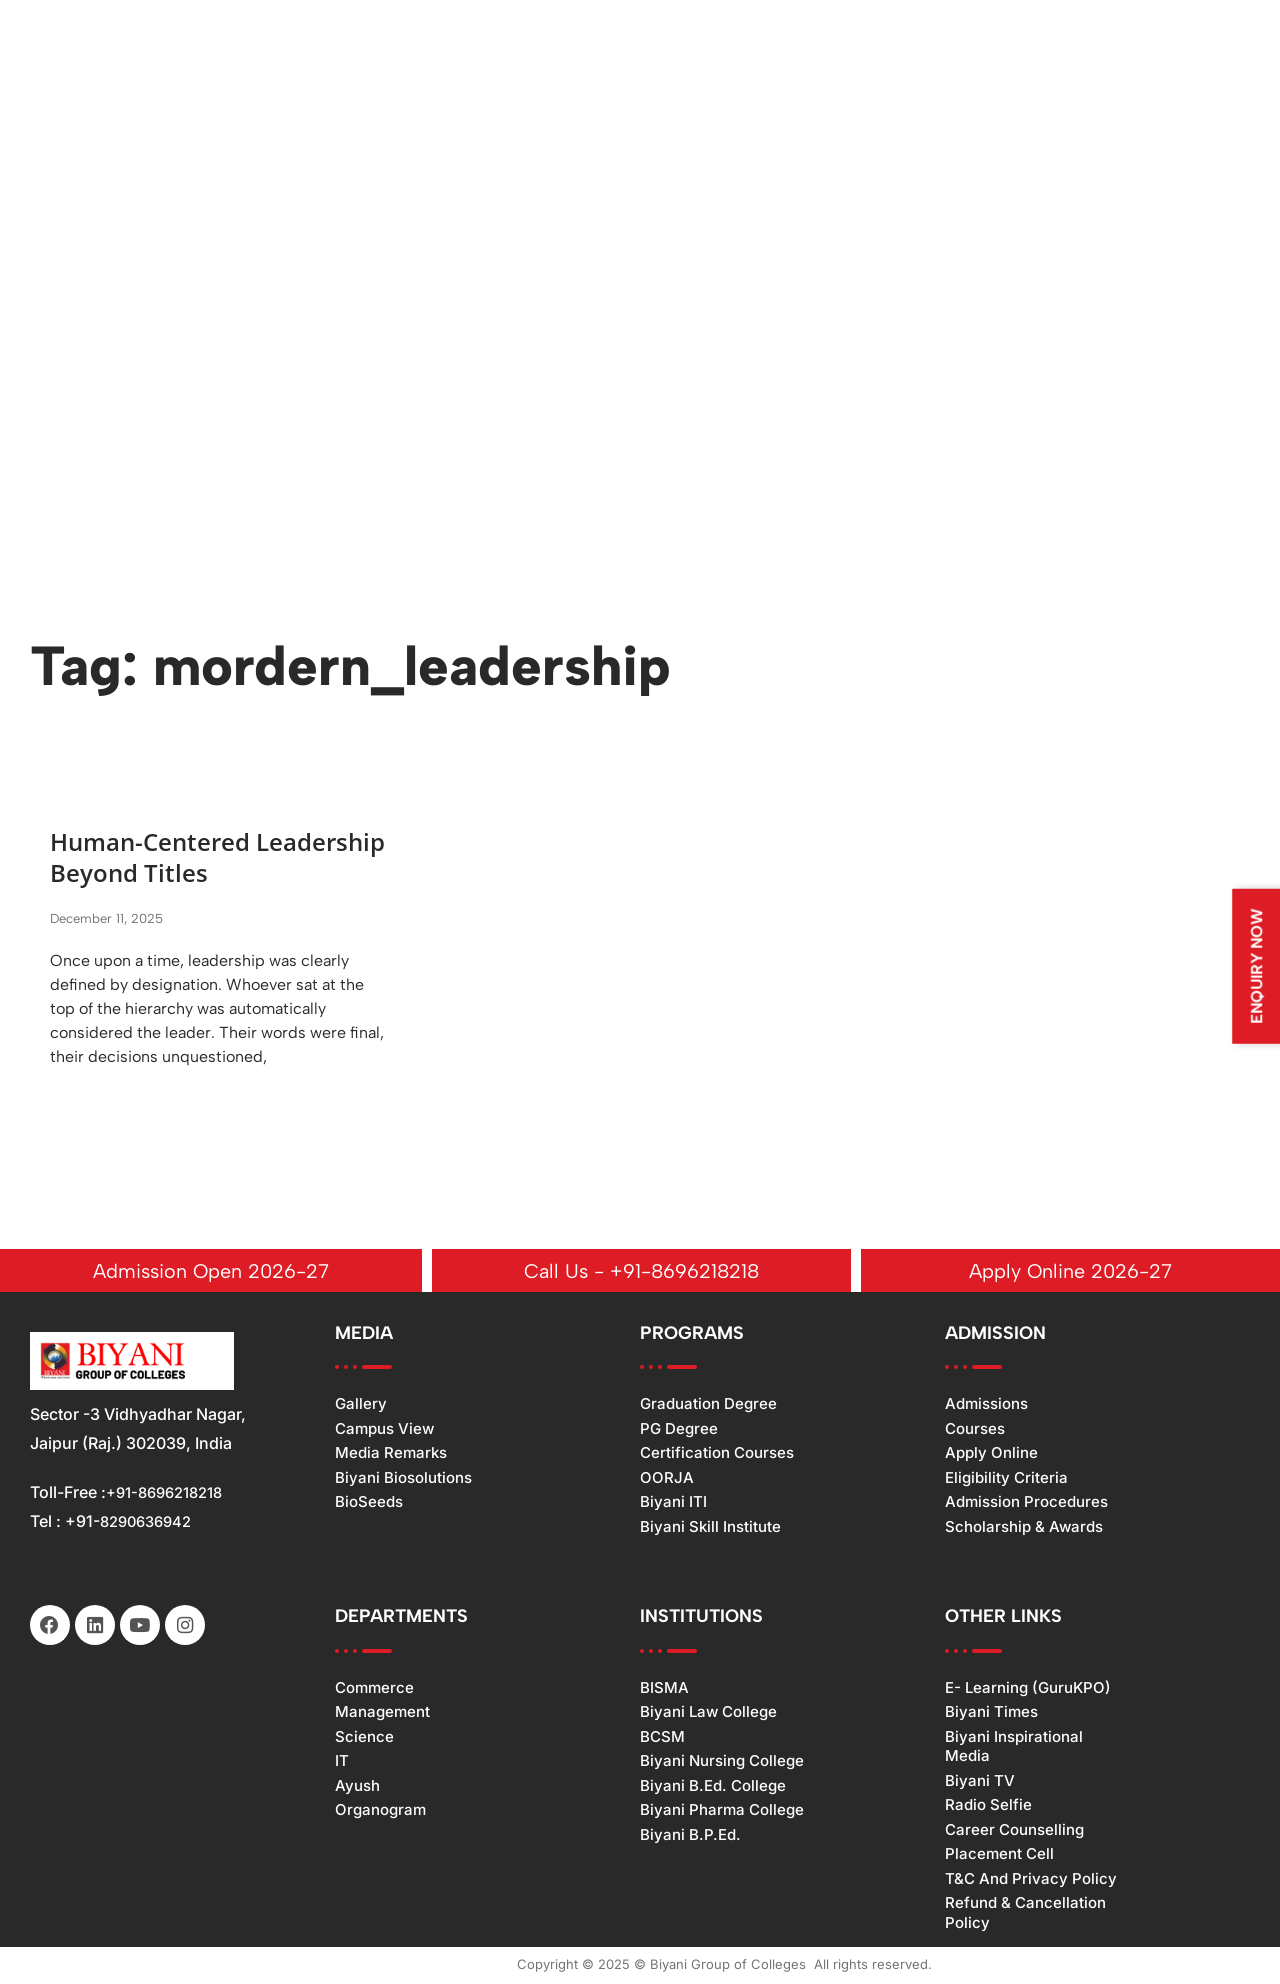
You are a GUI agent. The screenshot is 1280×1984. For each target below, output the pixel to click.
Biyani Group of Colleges (728, 1966)
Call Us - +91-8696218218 (642, 1272)
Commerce (374, 1689)
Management (382, 1713)
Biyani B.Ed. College (713, 1787)
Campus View (384, 1430)
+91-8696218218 (170, 1494)
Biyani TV (980, 1782)
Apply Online (991, 1454)
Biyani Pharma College (722, 1811)
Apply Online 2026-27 (1070, 1272)
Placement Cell (999, 1855)
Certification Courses (717, 1454)
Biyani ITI (673, 1503)
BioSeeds (369, 1503)
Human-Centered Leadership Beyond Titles (207, 858)
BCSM (662, 1738)
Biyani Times (991, 1713)
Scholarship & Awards (1024, 1528)
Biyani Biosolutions (403, 1479)
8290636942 (150, 1523)
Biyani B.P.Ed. (690, 1836)
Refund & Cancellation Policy (1025, 1914)
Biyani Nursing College (722, 1762)
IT (342, 1762)
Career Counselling (1014, 1831)
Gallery (361, 1405)
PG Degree (679, 1430)
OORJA (667, 1479)
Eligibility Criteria (1006, 1479)
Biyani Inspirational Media (1014, 1748)
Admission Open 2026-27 (211, 1272)
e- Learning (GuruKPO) (1028, 1689)
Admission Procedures (1026, 1503)
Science (364, 1738)
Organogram (380, 1811)
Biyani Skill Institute (710, 1528)
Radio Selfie (988, 1806)
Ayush (357, 1787)
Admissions (986, 1405)
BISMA (664, 1689)
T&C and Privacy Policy (1031, 1880)
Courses (975, 1430)
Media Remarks (391, 1454)
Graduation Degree (708, 1405)
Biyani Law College (708, 1713)
